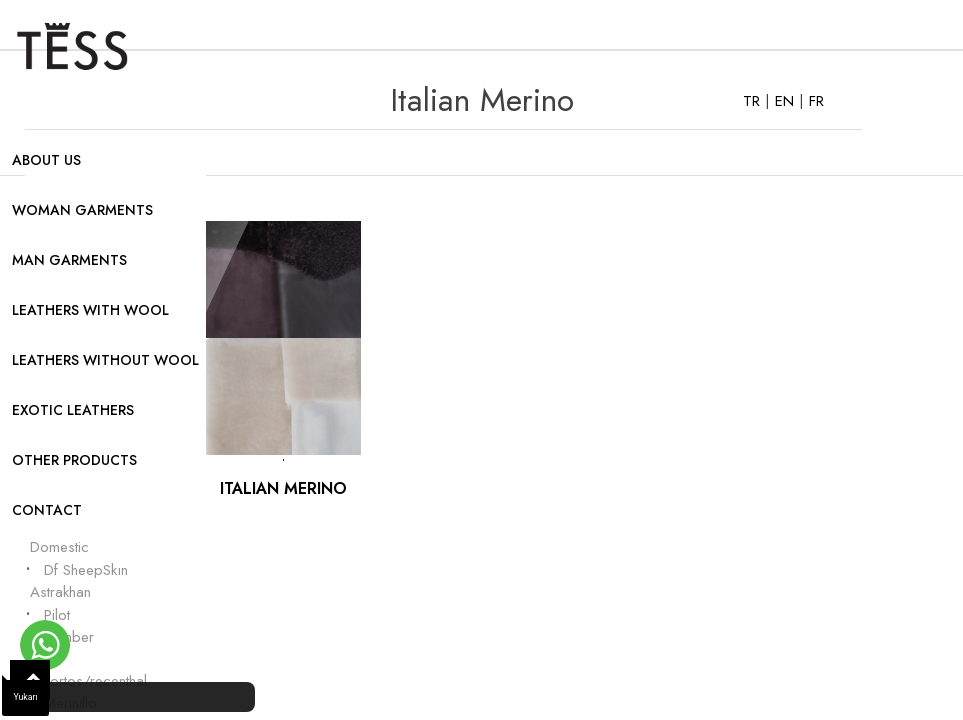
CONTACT (47, 510)
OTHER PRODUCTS (74, 460)
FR (816, 101)
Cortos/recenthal (93, 681)
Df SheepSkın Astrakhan (79, 581)
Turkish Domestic (59, 536)
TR (754, 101)
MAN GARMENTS (69, 260)
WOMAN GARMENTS (82, 210)
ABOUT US (46, 160)
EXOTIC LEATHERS (73, 410)
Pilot (57, 615)
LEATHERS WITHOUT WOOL (105, 360)
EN (787, 101)
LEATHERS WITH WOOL (90, 310)
